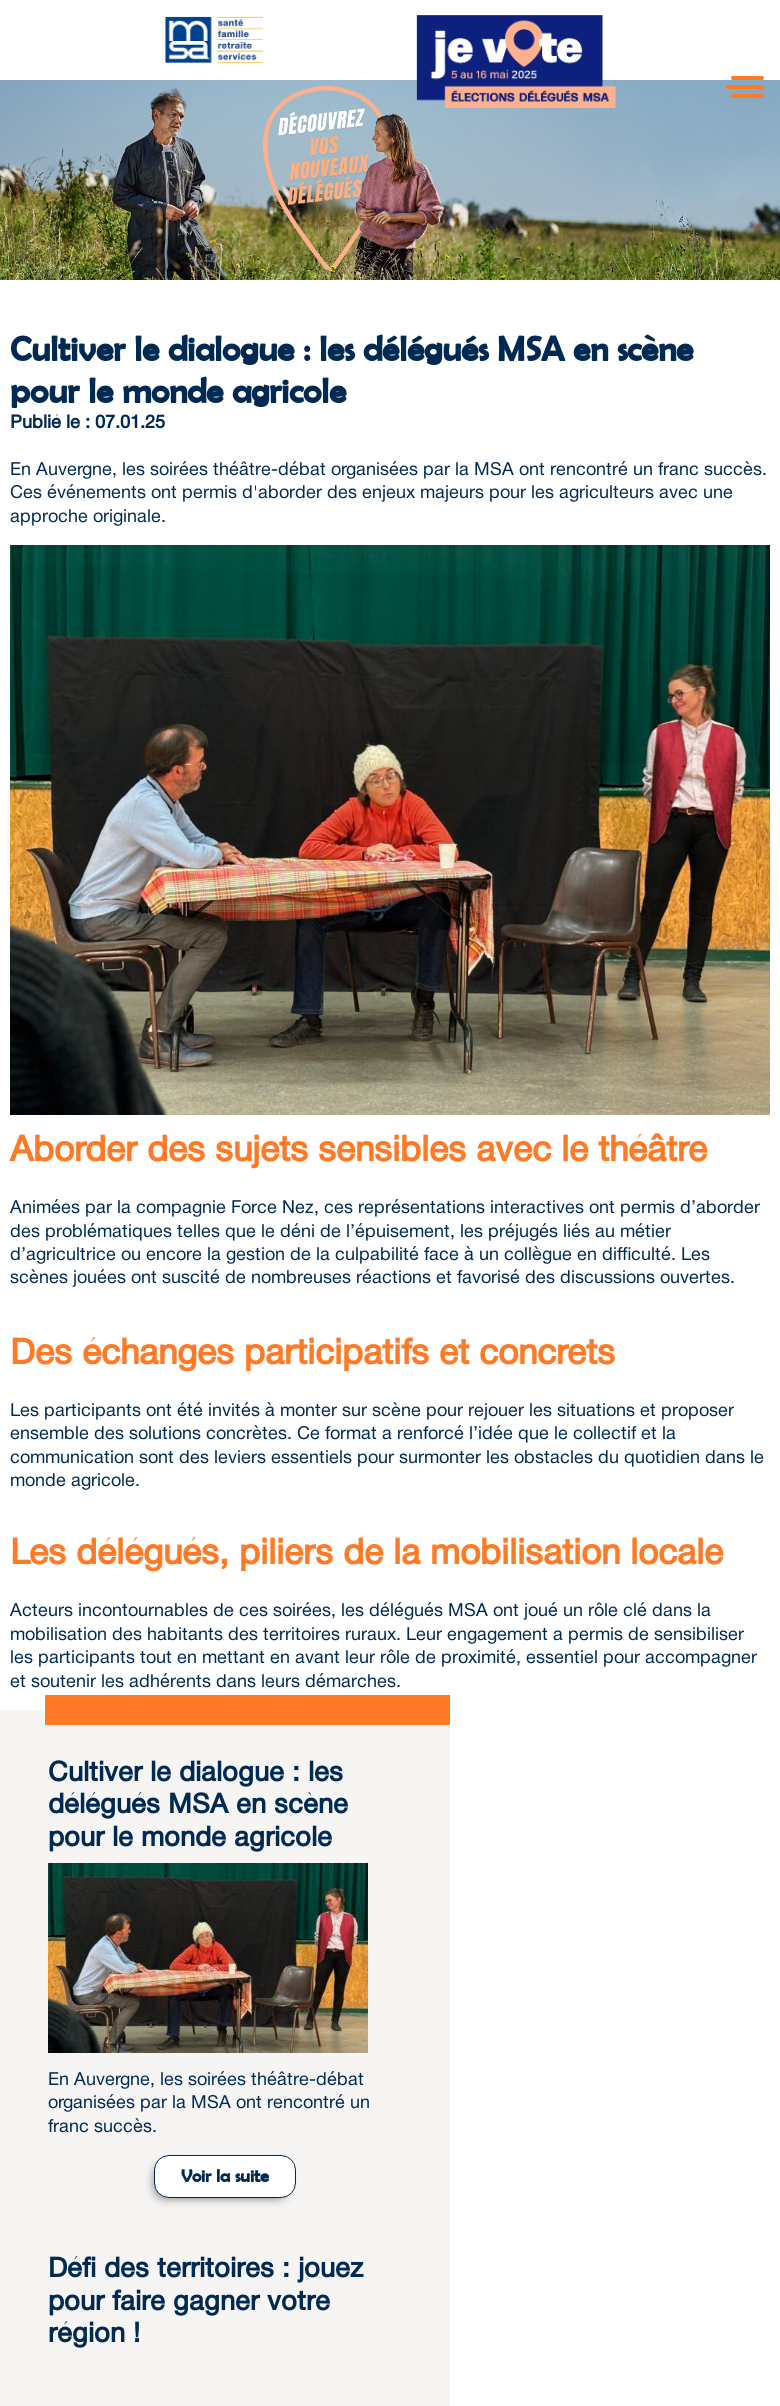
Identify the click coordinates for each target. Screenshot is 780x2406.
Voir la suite (225, 2176)
